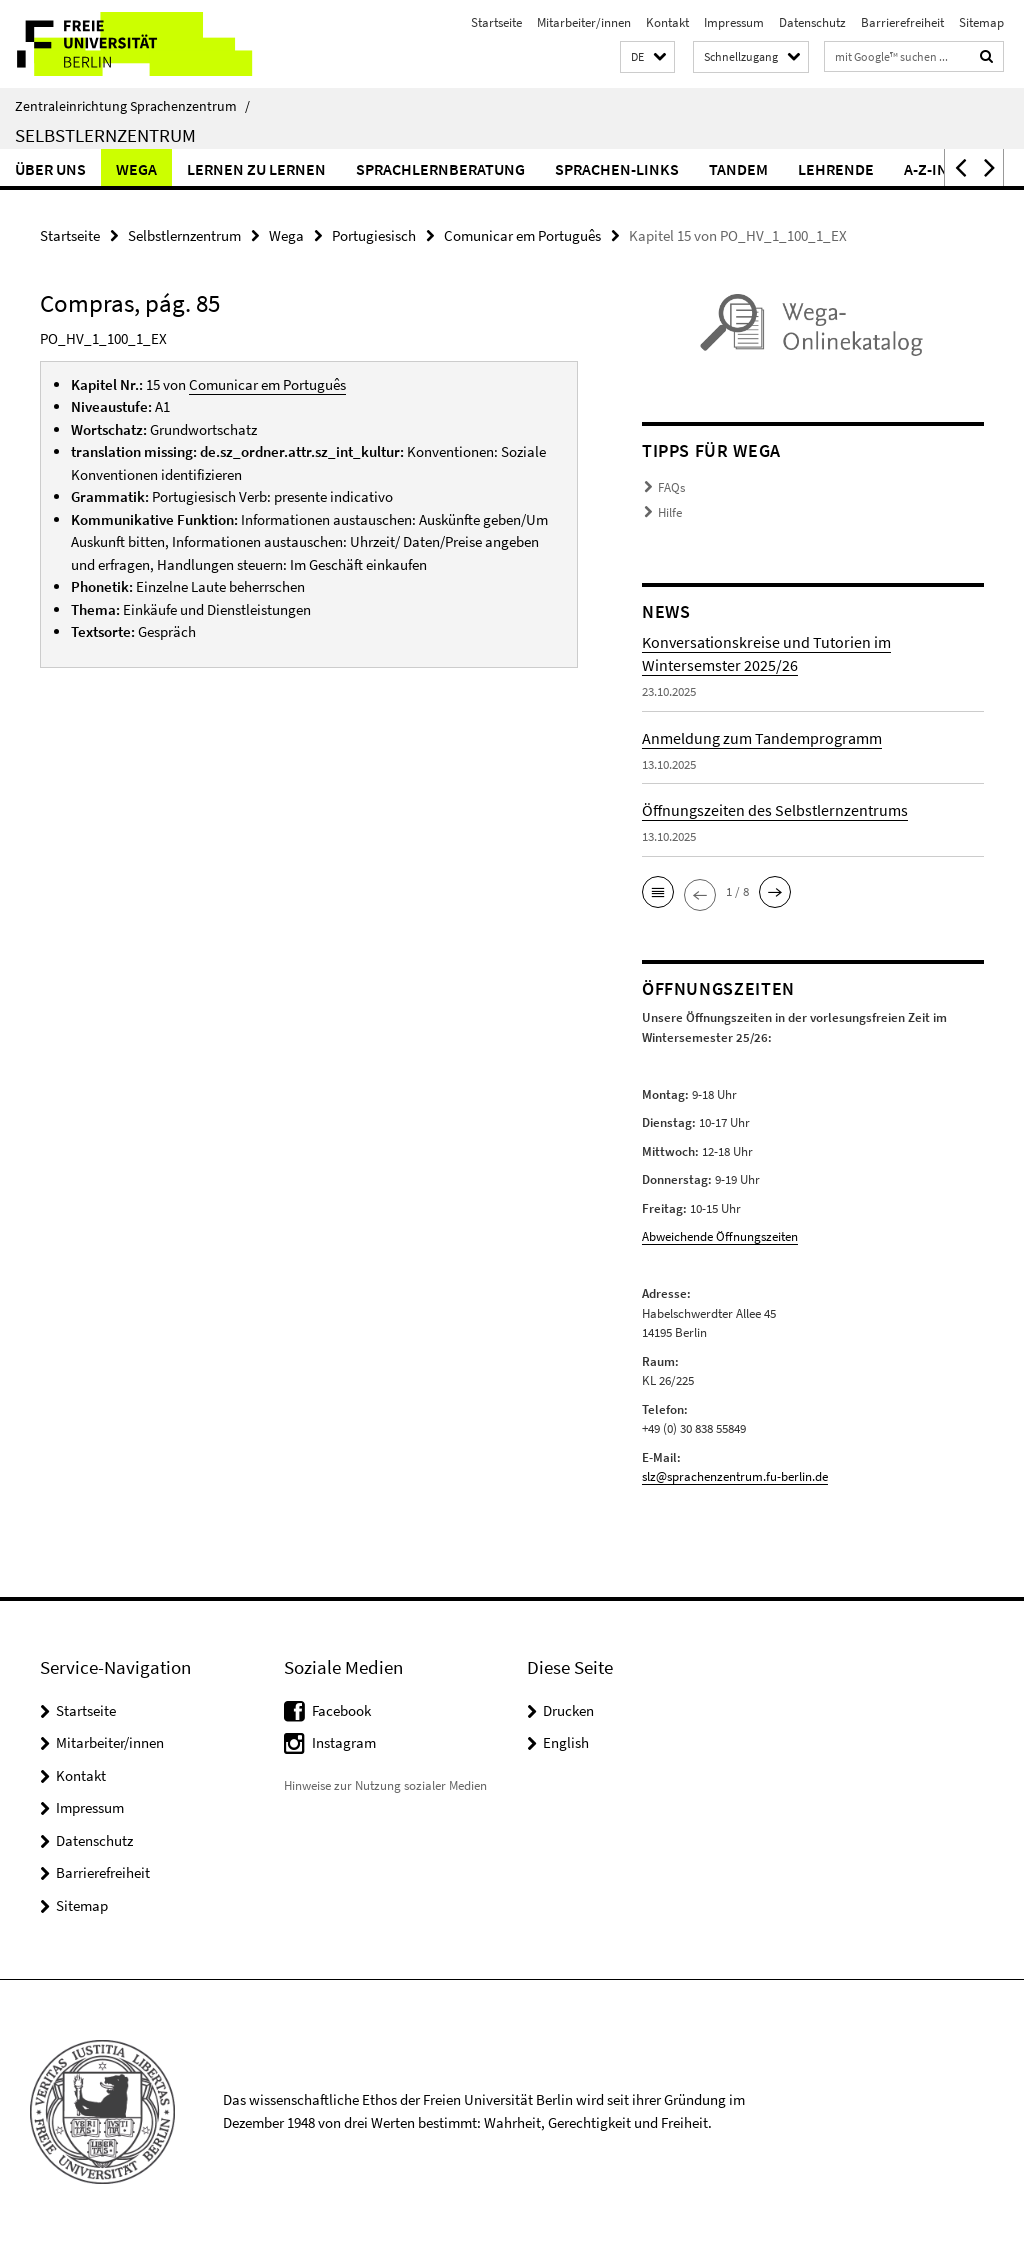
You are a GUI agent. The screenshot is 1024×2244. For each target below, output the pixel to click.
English (566, 1742)
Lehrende (836, 169)
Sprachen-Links (617, 169)
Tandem (738, 169)
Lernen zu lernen (256, 169)
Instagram (344, 1742)
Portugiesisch (374, 235)
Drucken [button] (568, 1710)
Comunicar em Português (522, 235)
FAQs (671, 487)
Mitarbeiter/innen (584, 22)
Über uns (50, 169)
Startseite (496, 22)
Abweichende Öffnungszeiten (720, 1236)
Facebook (341, 1710)
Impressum (734, 22)
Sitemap (981, 22)
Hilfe (670, 512)
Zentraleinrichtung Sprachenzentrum (132, 106)
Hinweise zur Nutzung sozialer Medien (385, 1785)
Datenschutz (812, 22)
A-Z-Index (940, 169)
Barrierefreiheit (902, 22)
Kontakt (667, 22)
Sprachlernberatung (440, 169)
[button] (647, 57)
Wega (136, 169)
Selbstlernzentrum (105, 135)
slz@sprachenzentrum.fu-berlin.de (735, 1476)
